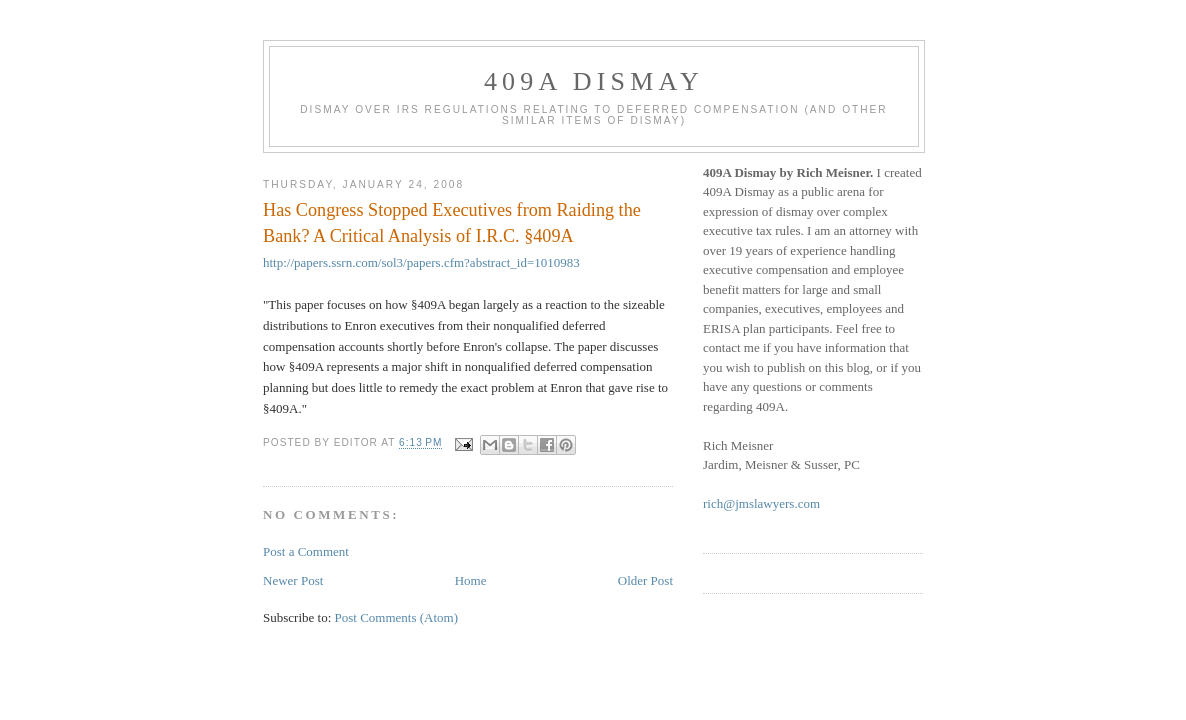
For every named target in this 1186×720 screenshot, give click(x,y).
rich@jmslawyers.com (761, 503)
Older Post (645, 580)
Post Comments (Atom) (397, 617)
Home (471, 580)
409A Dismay (594, 81)
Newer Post (293, 580)
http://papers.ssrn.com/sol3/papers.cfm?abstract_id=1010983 (421, 262)
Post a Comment (306, 551)
